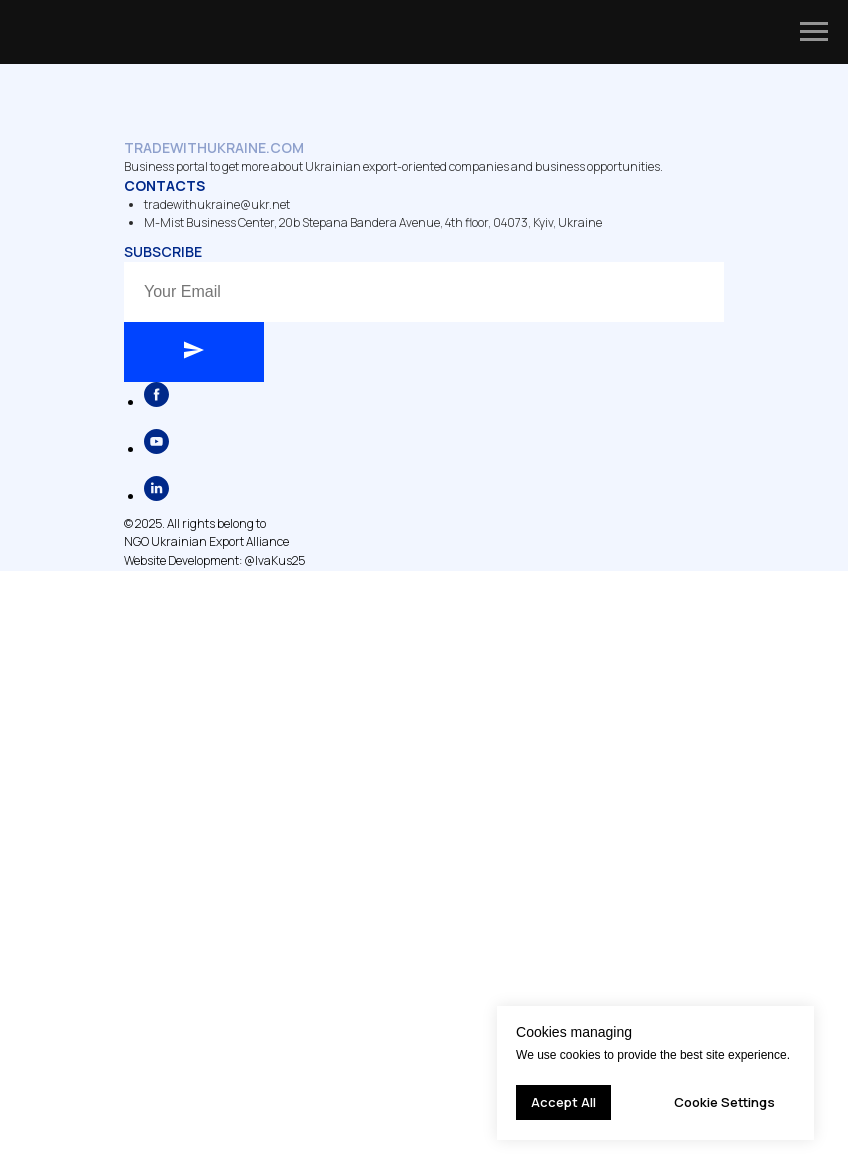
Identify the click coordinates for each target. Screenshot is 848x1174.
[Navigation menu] (814, 32)
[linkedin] (156, 495)
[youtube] (156, 448)
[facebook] (156, 401)
